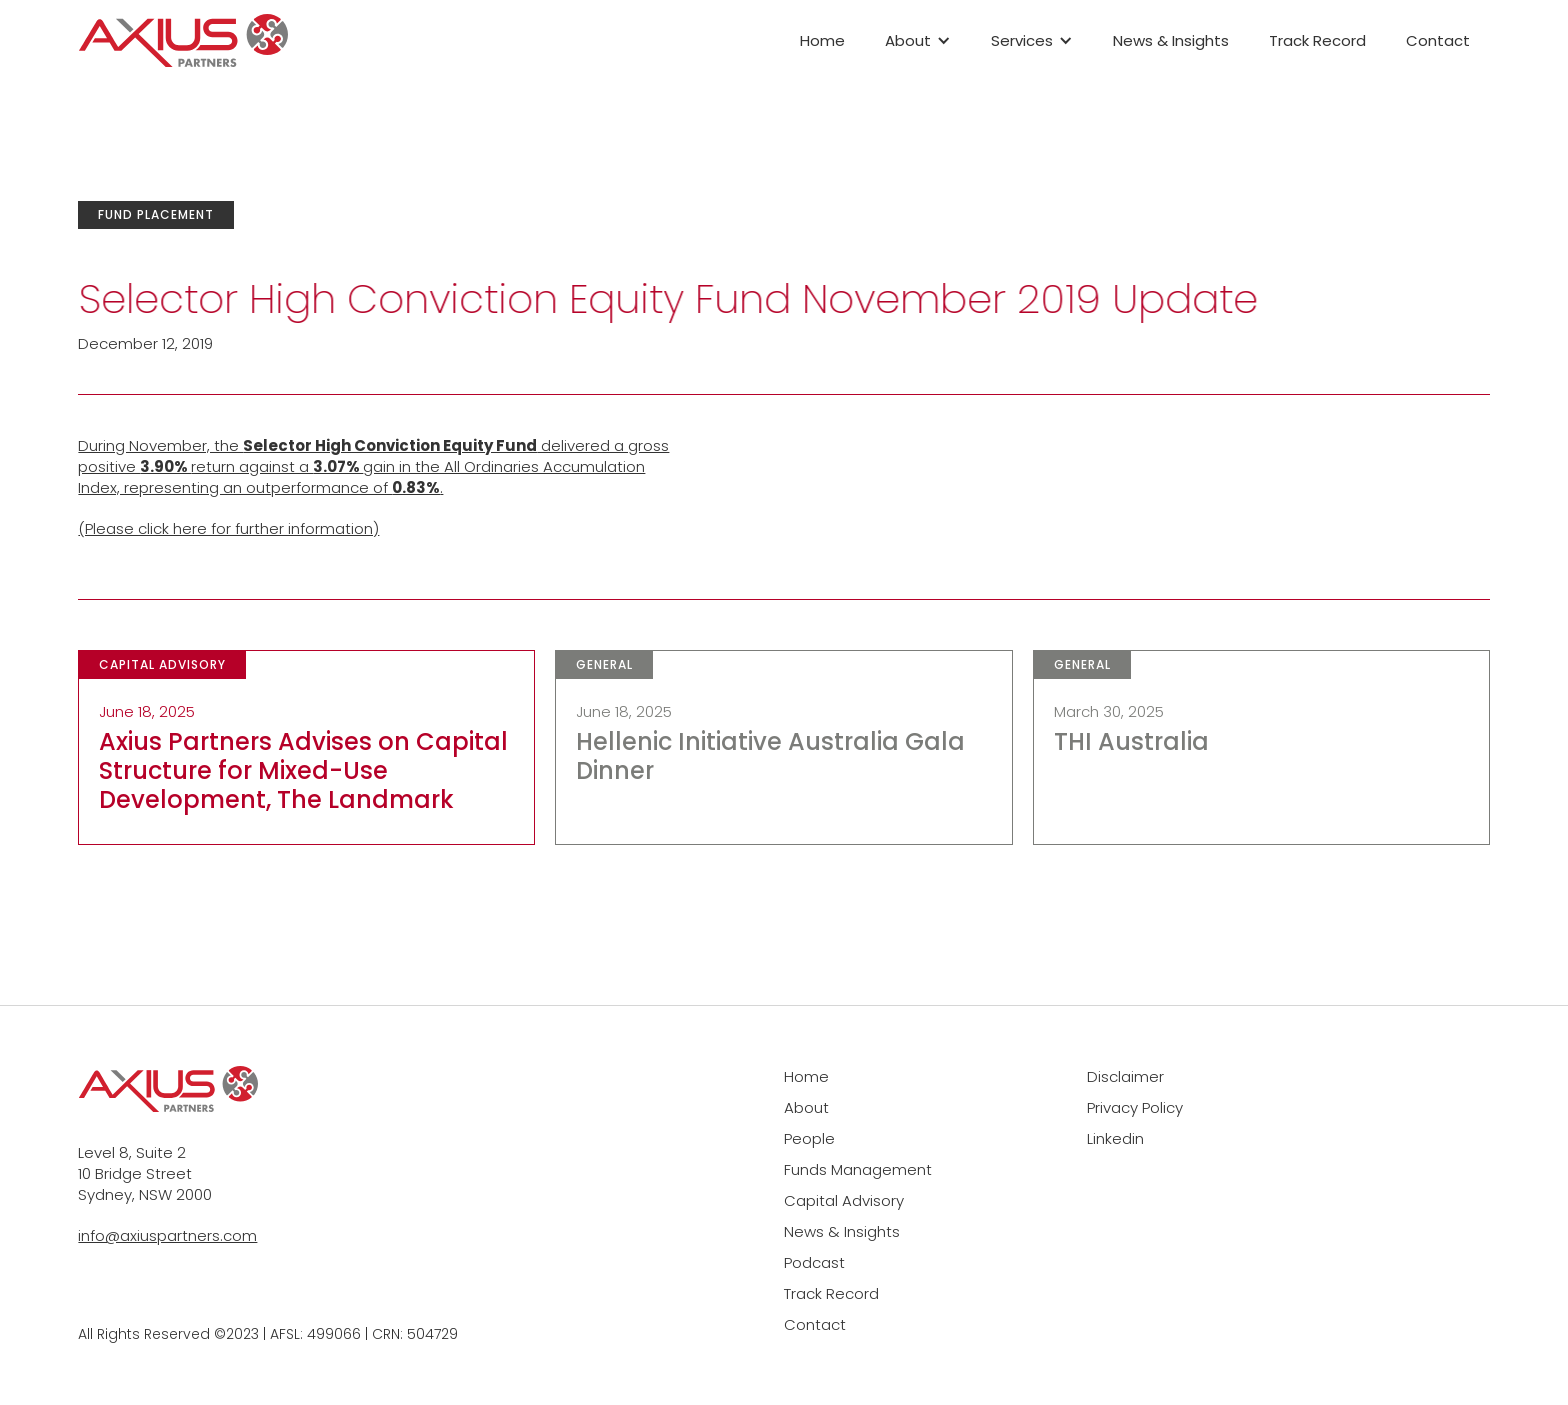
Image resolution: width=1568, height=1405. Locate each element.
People (809, 1138)
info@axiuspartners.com (167, 1235)
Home (822, 40)
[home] (183, 41)
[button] (918, 40)
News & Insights (1171, 40)
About (806, 1107)
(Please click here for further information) (228, 528)
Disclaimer (1125, 1076)
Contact (1438, 40)
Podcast (814, 1262)
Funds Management (858, 1169)
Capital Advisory (844, 1200)
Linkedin (1115, 1138)
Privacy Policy (1135, 1107)
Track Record (1317, 40)
